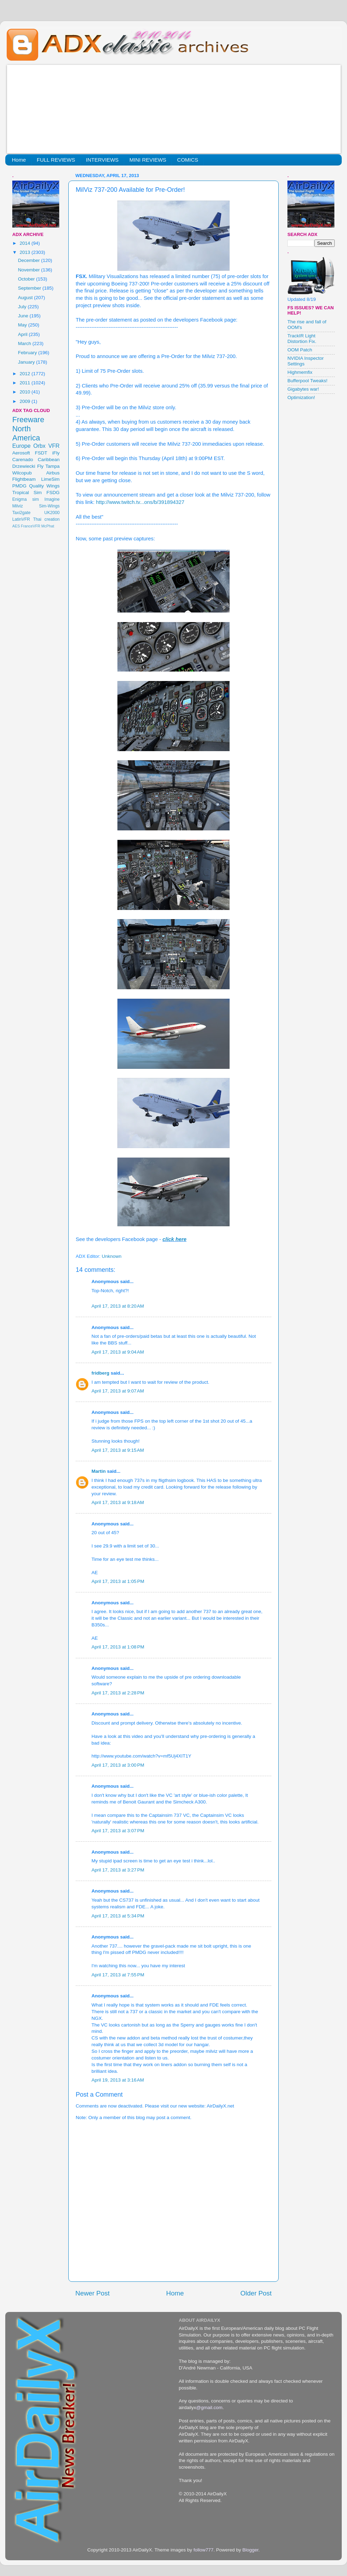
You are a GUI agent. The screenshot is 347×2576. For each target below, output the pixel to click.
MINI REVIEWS (147, 160)
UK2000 (52, 512)
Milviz (17, 506)
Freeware (28, 419)
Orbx (39, 446)
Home (19, 160)
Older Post (256, 2293)
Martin (98, 1471)
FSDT (41, 453)
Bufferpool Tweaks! (307, 380)
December (29, 260)
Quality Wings (44, 485)
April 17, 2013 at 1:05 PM (117, 1581)
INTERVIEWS (102, 160)
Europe (21, 446)
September (30, 288)
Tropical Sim (27, 492)
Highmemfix (299, 372)
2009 (26, 401)
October (27, 279)
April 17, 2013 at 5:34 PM (117, 1915)
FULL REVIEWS (56, 160)
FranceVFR (30, 526)
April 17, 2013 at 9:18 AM (117, 1502)
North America (26, 433)
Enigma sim (25, 499)
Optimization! (301, 397)
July (23, 306)
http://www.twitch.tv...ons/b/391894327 (140, 502)
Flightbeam (24, 479)
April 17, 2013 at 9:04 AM (117, 1352)
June (23, 315)
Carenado (22, 459)
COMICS (187, 160)
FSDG (53, 492)
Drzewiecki (23, 466)
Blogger (250, 2550)
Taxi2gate (21, 512)
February (28, 352)
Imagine (52, 499)
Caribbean (49, 459)
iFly (56, 453)
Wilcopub (22, 473)
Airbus (53, 473)
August (26, 297)
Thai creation (46, 519)
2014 (26, 243)
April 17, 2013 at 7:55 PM (117, 1974)
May (23, 325)
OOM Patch (299, 349)
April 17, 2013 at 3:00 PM (117, 1765)
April (23, 334)
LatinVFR (21, 519)
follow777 (203, 2550)
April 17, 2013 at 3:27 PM (117, 1870)
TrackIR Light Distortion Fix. (302, 338)
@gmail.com (209, 2407)
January (27, 362)
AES (16, 526)
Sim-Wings (49, 506)
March (25, 343)
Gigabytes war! (303, 389)
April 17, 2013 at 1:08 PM (117, 1647)
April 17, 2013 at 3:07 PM (117, 1830)
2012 (26, 373)
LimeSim (50, 479)
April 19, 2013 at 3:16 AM (117, 2080)
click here (175, 1239)
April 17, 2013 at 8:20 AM (117, 1306)
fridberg (100, 1373)
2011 (26, 382)
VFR (54, 446)
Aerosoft (21, 453)
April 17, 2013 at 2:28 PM (117, 1692)
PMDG (19, 485)
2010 (26, 392)
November (29, 269)
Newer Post (92, 2293)
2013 (26, 252)
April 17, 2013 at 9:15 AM (117, 1450)
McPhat (47, 526)
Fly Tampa (48, 466)
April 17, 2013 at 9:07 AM (117, 1391)
